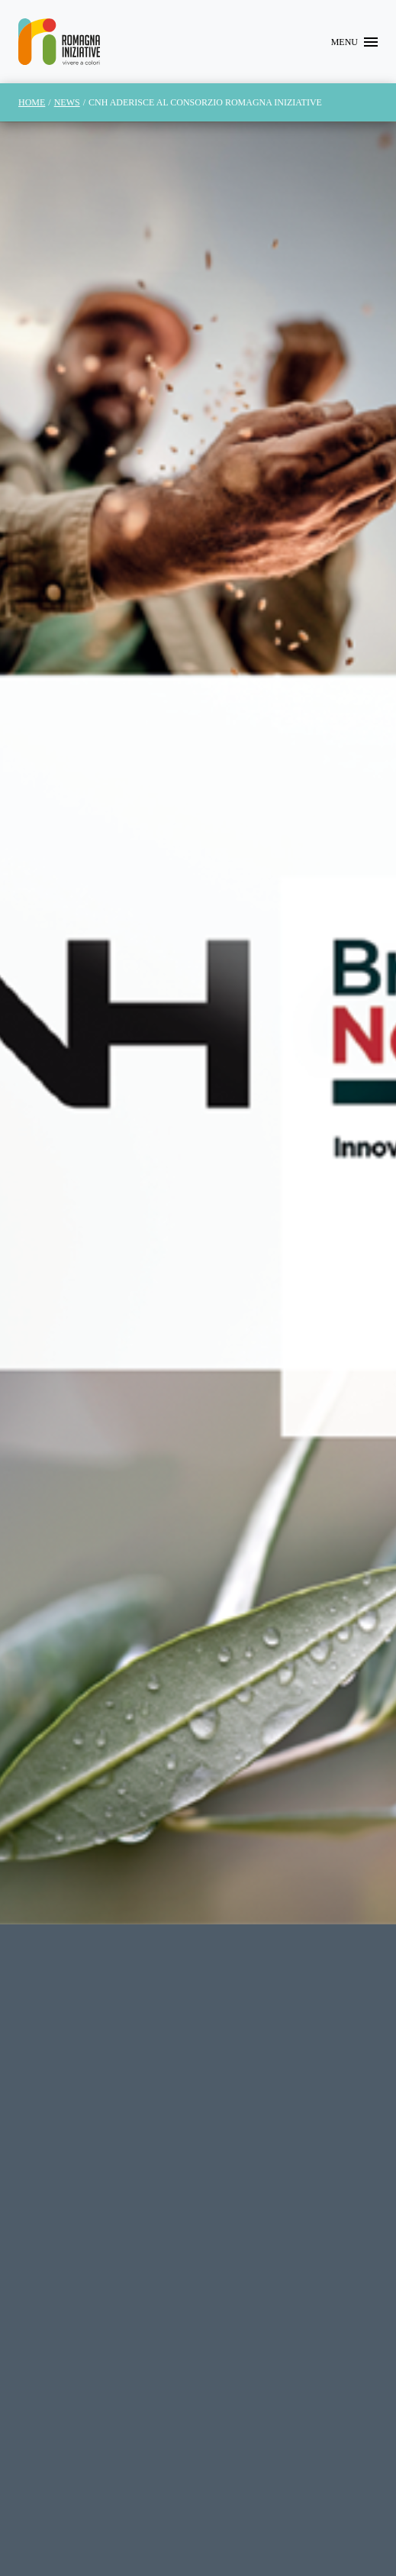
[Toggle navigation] (354, 42)
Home (31, 102)
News (67, 102)
